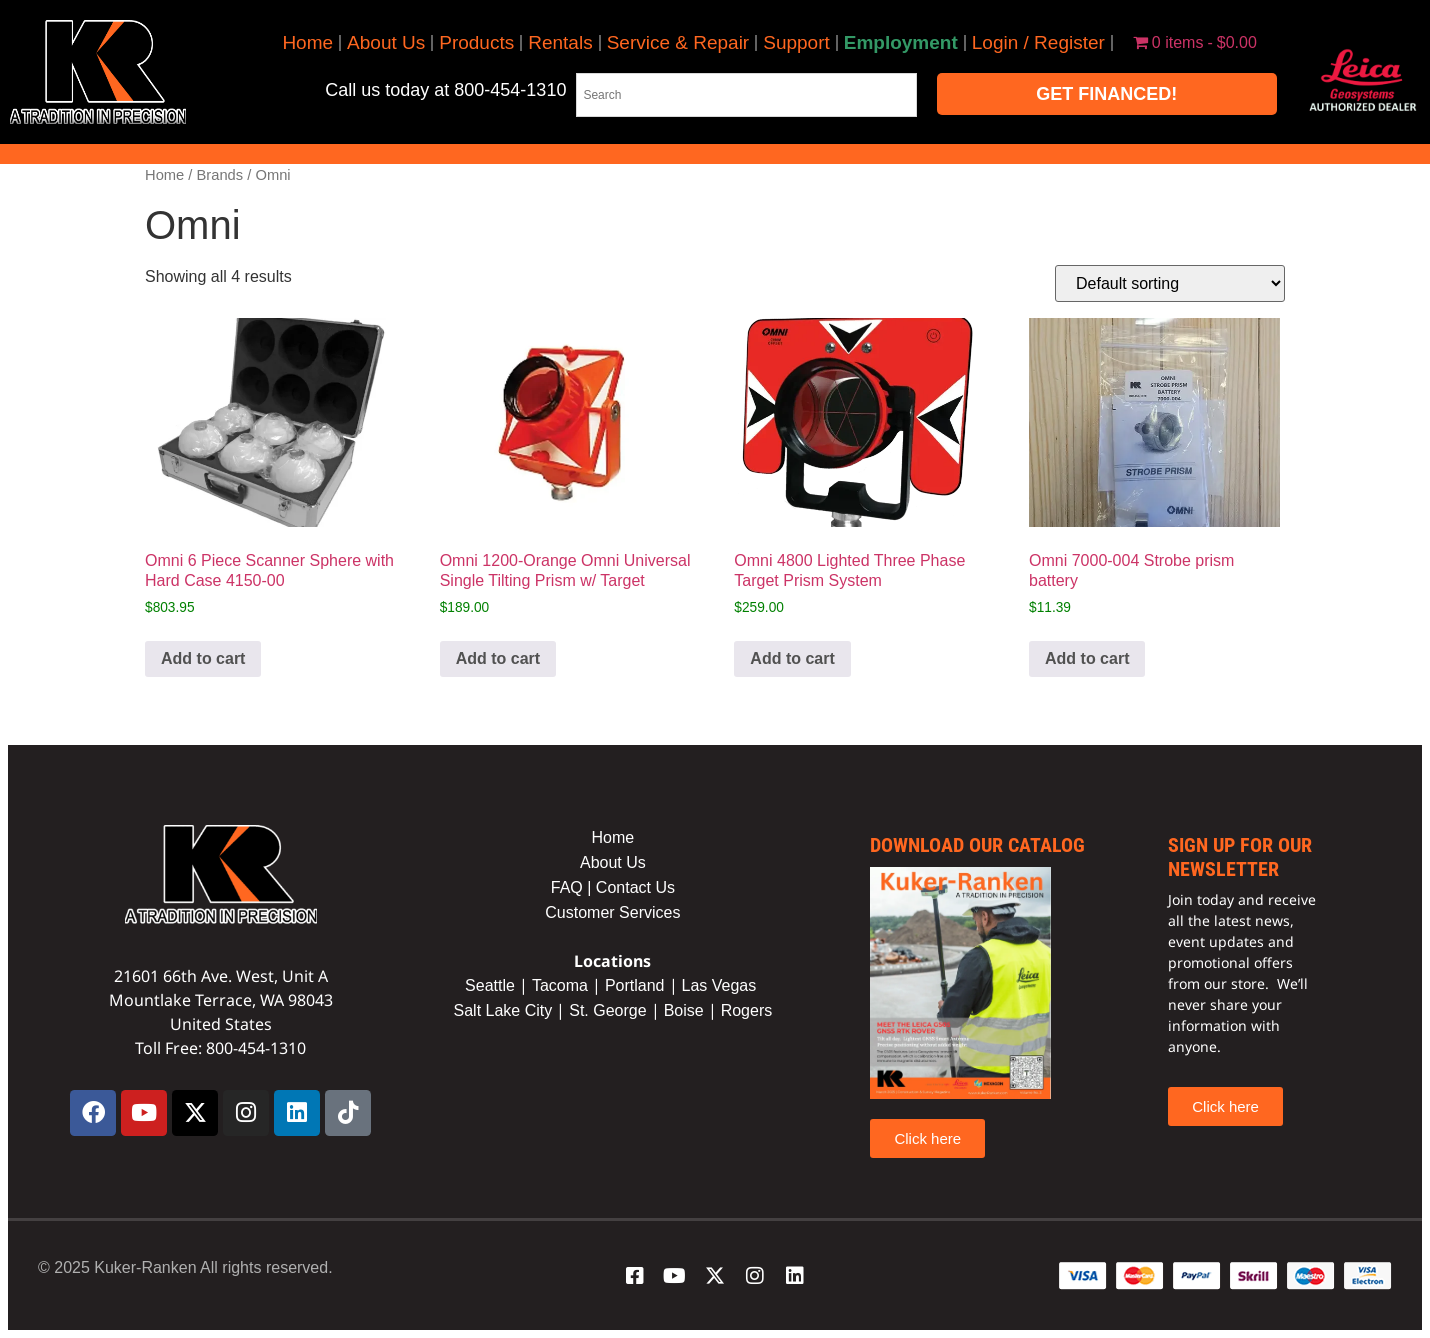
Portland (635, 985)
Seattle (490, 985)
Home (307, 42)
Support (796, 42)
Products (476, 42)
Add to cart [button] (203, 658)
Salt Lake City (503, 1010)
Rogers (747, 1010)
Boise (684, 1010)
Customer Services (612, 912)
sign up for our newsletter (1240, 857)
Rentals (560, 42)
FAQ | (573, 887)
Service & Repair (678, 42)
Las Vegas (721, 985)
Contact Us (635, 887)
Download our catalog (977, 845)
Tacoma (560, 985)
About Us (386, 42)
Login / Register (1038, 42)
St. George (607, 1010)
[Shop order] (1170, 283)
